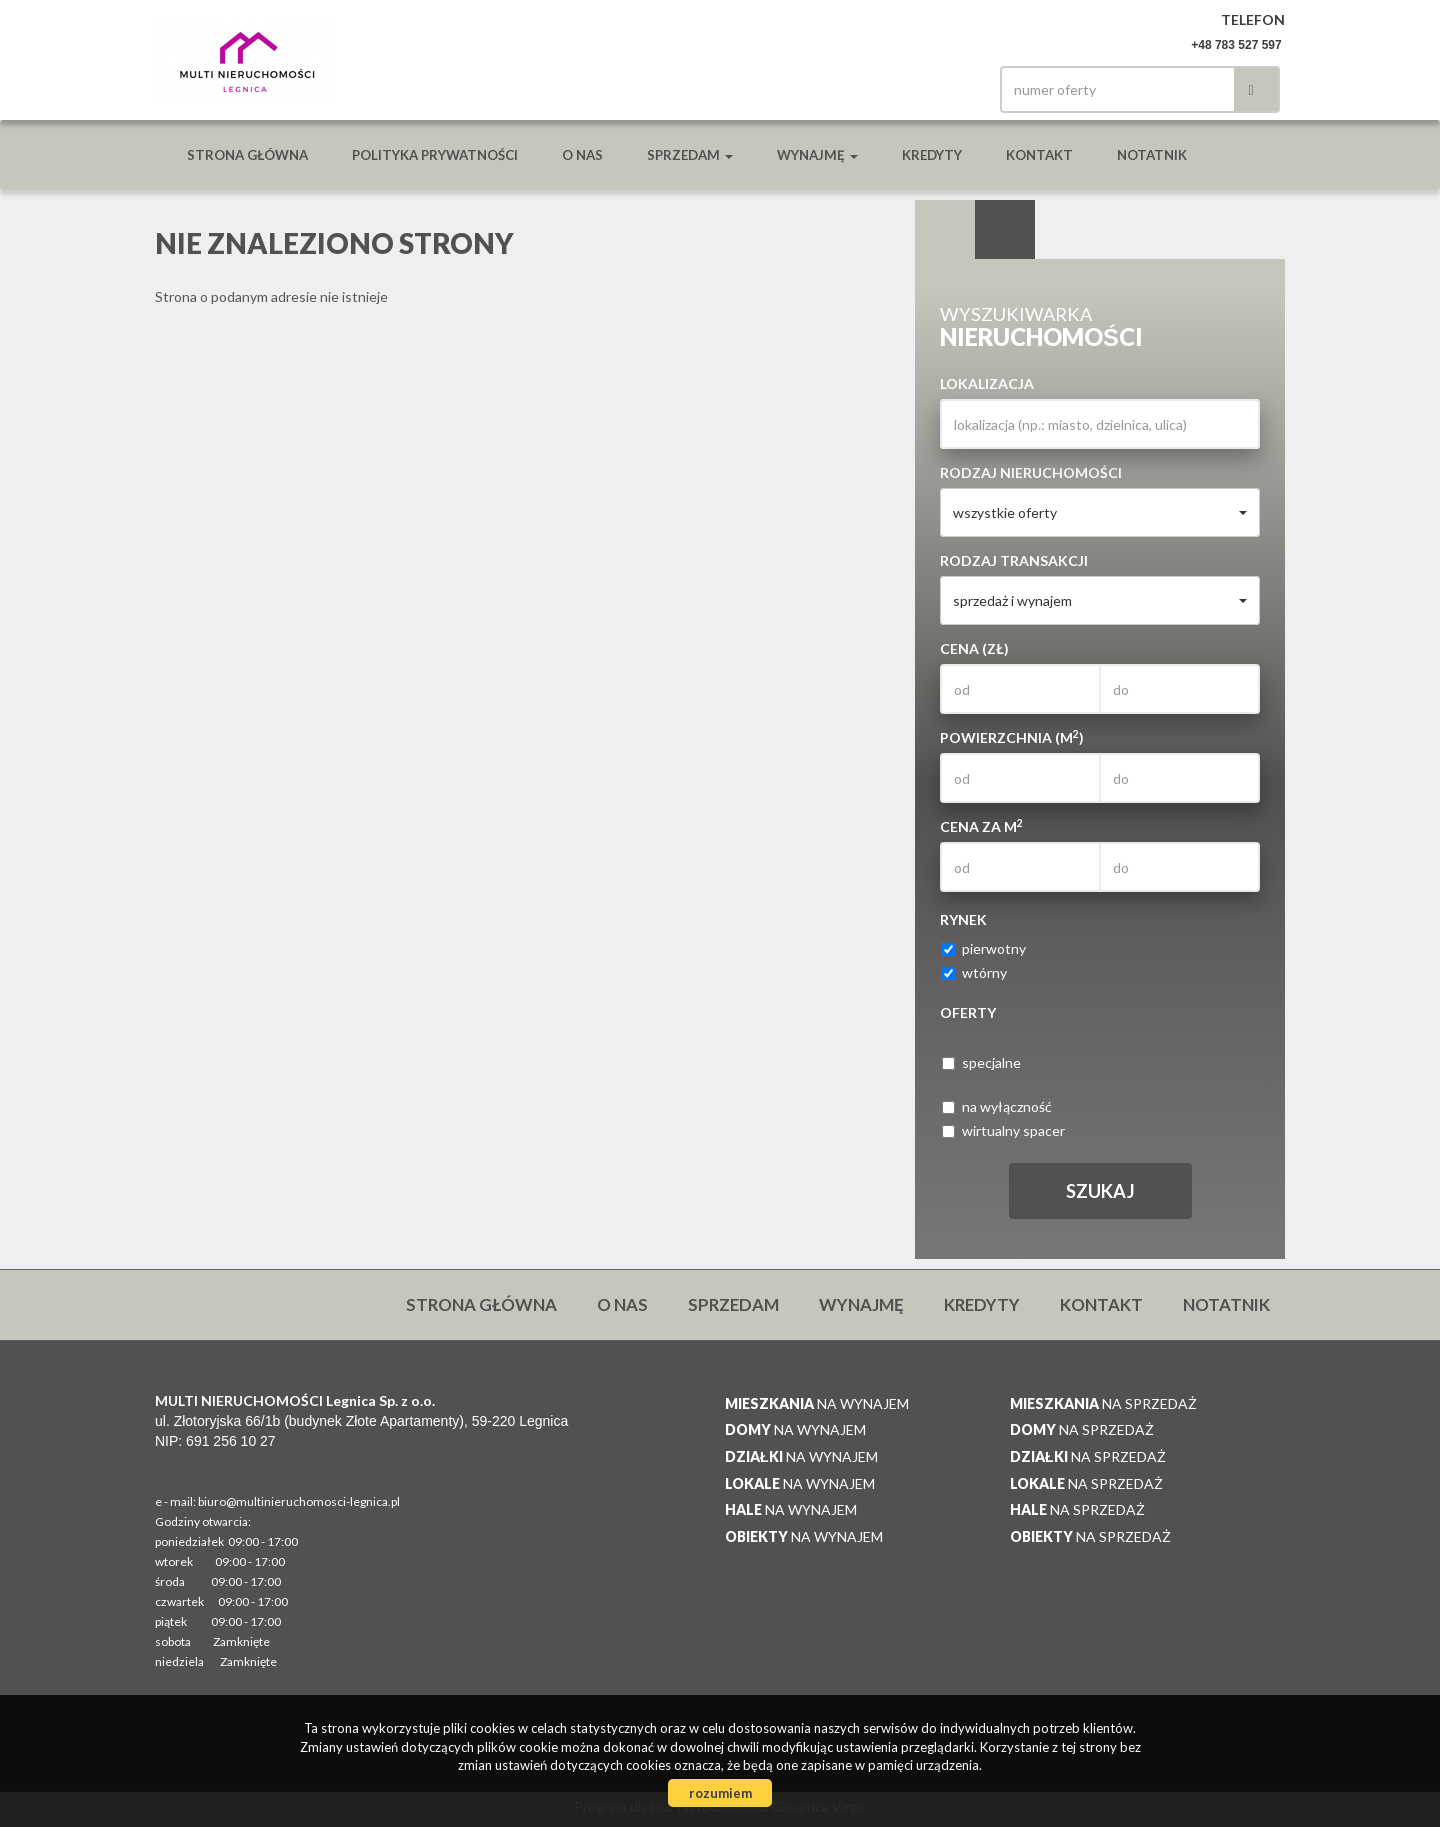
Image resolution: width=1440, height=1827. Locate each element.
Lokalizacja (987, 383)
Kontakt (1039, 155)
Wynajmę (861, 1304)
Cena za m (981, 826)
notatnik (1152, 155)
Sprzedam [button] (690, 155)
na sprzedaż (1103, 1403)
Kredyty (932, 155)
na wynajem (817, 1403)
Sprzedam (733, 1304)
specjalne (981, 1062)
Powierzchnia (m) (1012, 737)
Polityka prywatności (435, 155)
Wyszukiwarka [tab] (945, 230)
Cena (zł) (974, 648)
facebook (948, 89)
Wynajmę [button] (817, 155)
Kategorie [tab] (1005, 230)
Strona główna (247, 155)
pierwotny (984, 948)
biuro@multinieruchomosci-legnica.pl (299, 1501)
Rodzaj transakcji (1014, 560)
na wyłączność (997, 1106)
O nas (582, 155)
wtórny (974, 972)
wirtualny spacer (1003, 1130)
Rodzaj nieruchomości (1031, 472)
